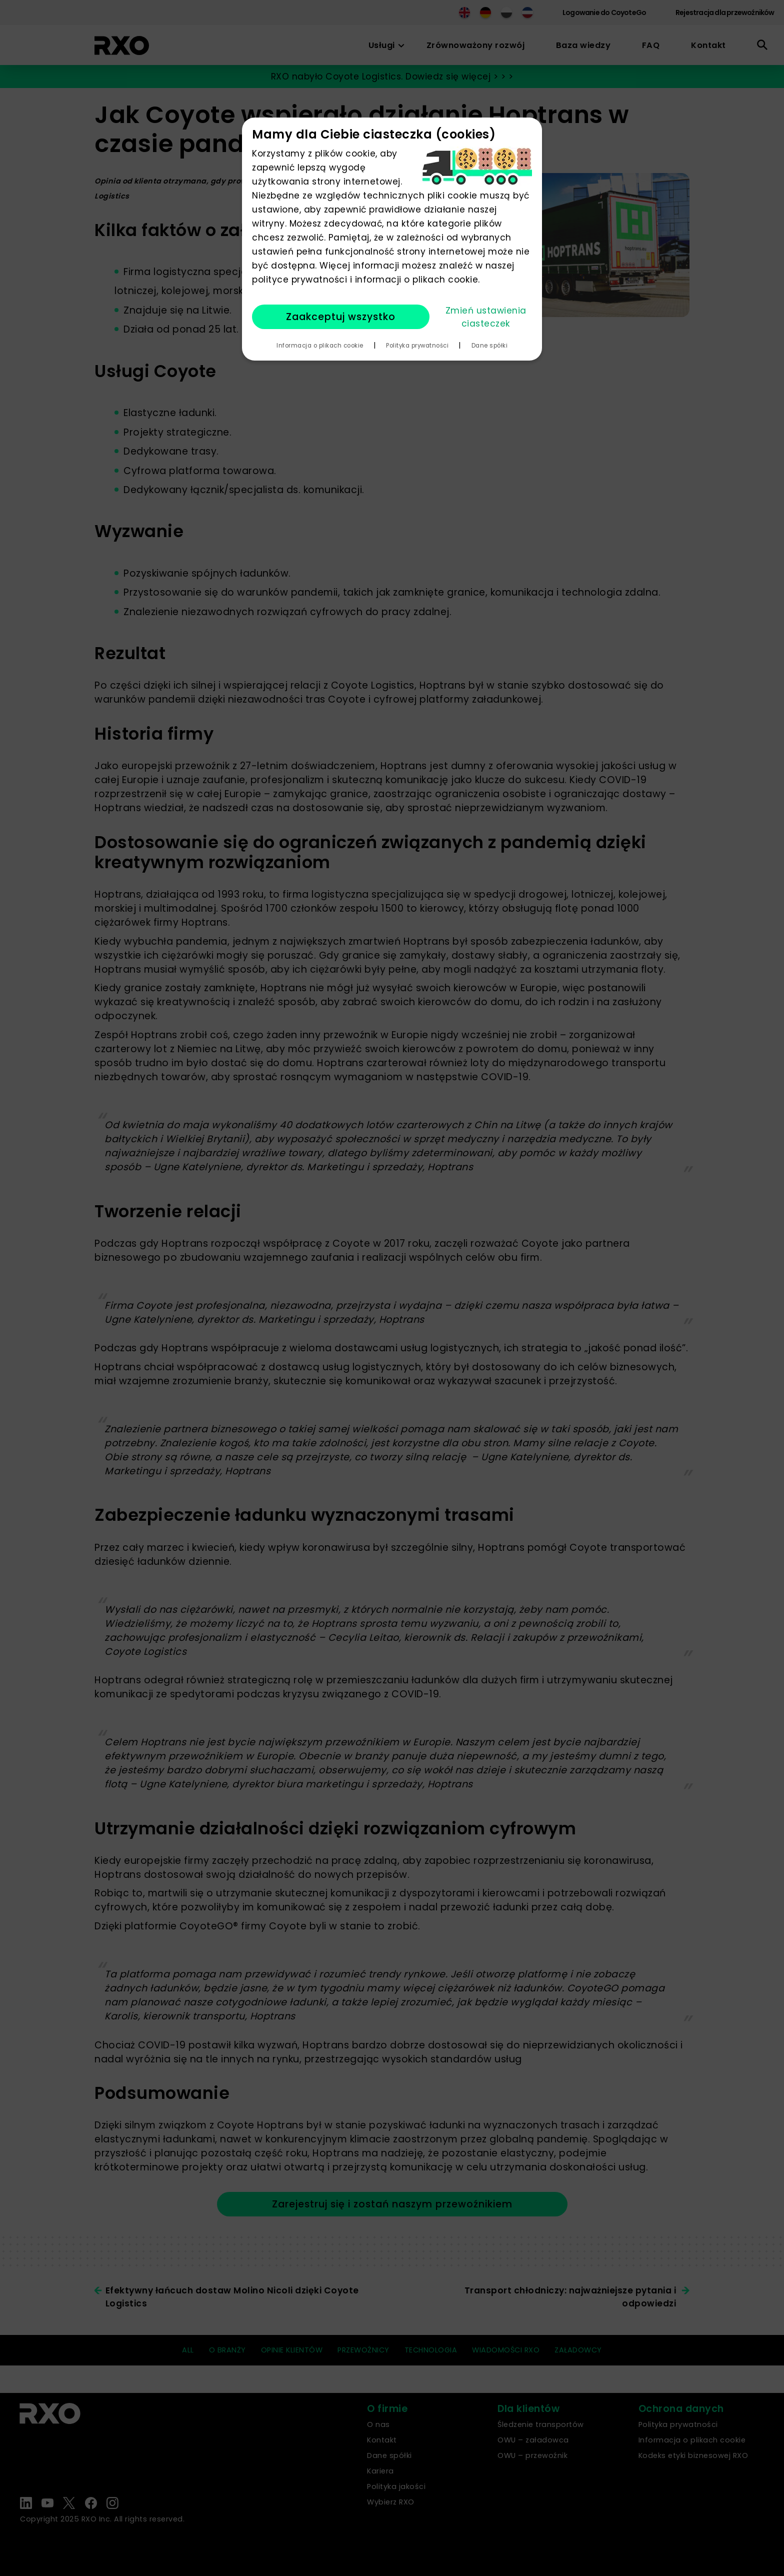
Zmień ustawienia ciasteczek (486, 317)
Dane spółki (490, 346)
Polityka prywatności (417, 346)
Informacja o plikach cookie (320, 346)
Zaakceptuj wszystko (341, 317)
